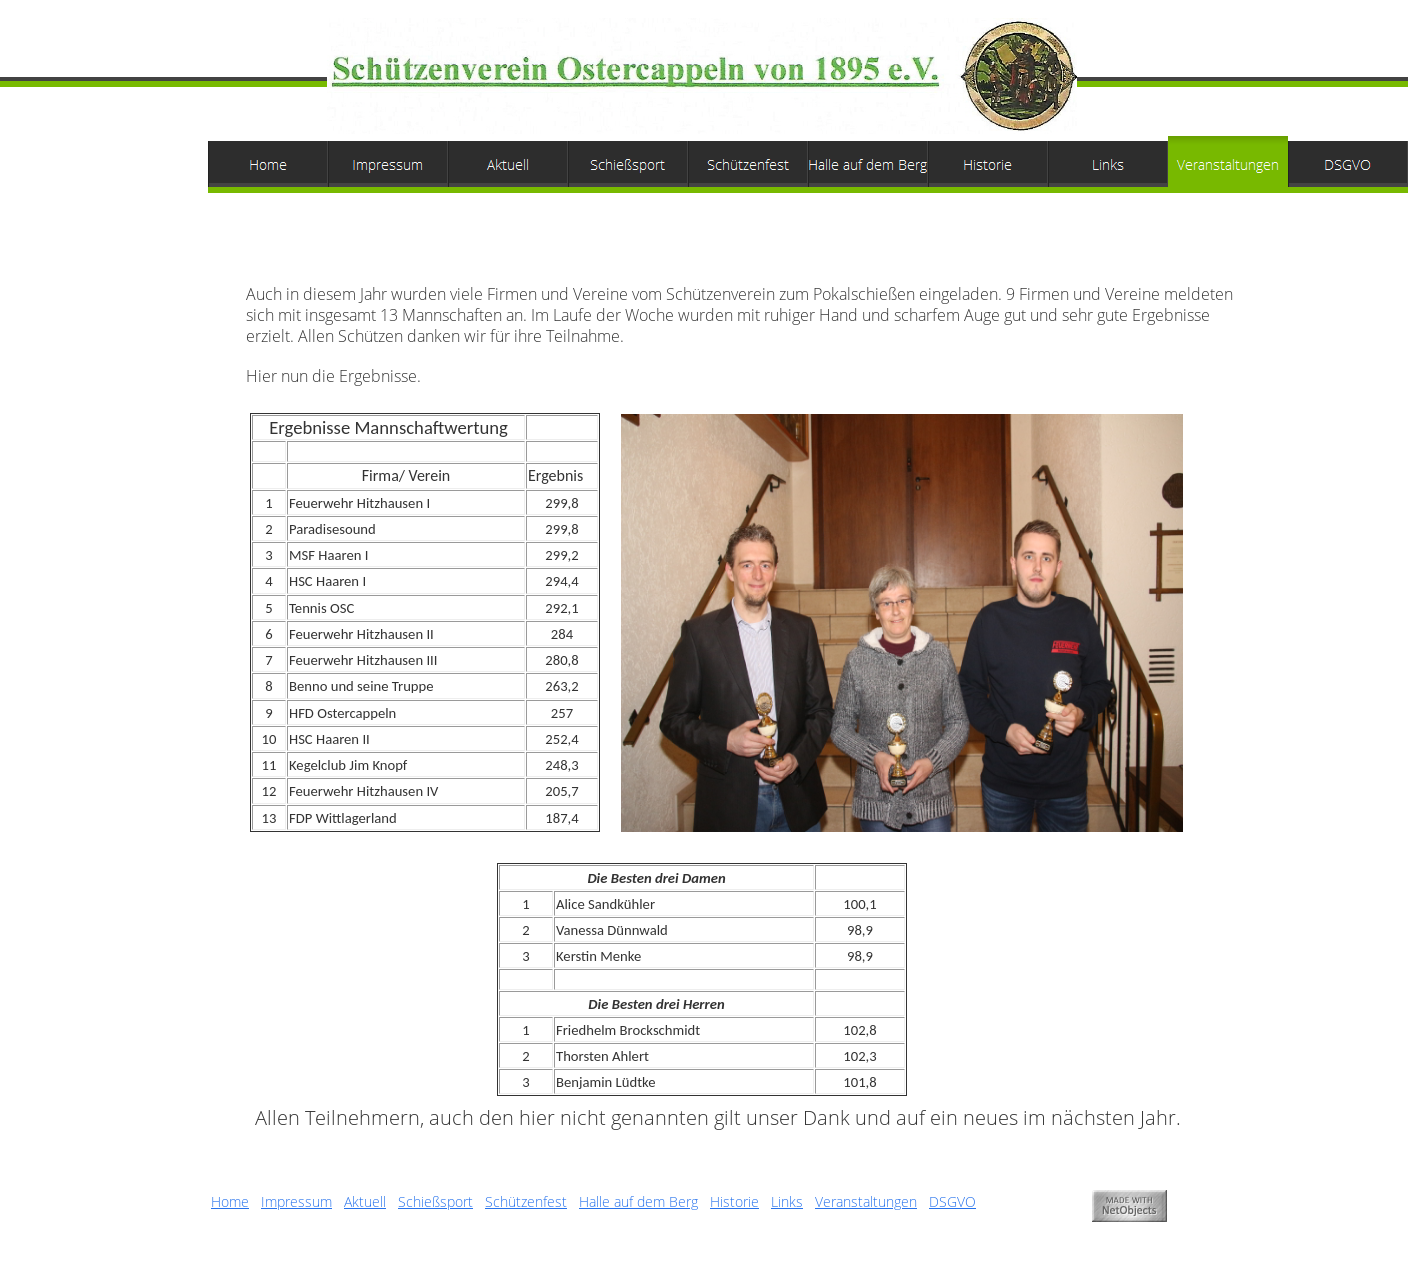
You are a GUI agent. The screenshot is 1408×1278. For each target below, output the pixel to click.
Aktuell (365, 1201)
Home (230, 1201)
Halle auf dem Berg (638, 1201)
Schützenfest (526, 1201)
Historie (734, 1201)
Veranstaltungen (866, 1201)
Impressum (296, 1201)
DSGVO (952, 1201)
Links (787, 1201)
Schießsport (435, 1201)
